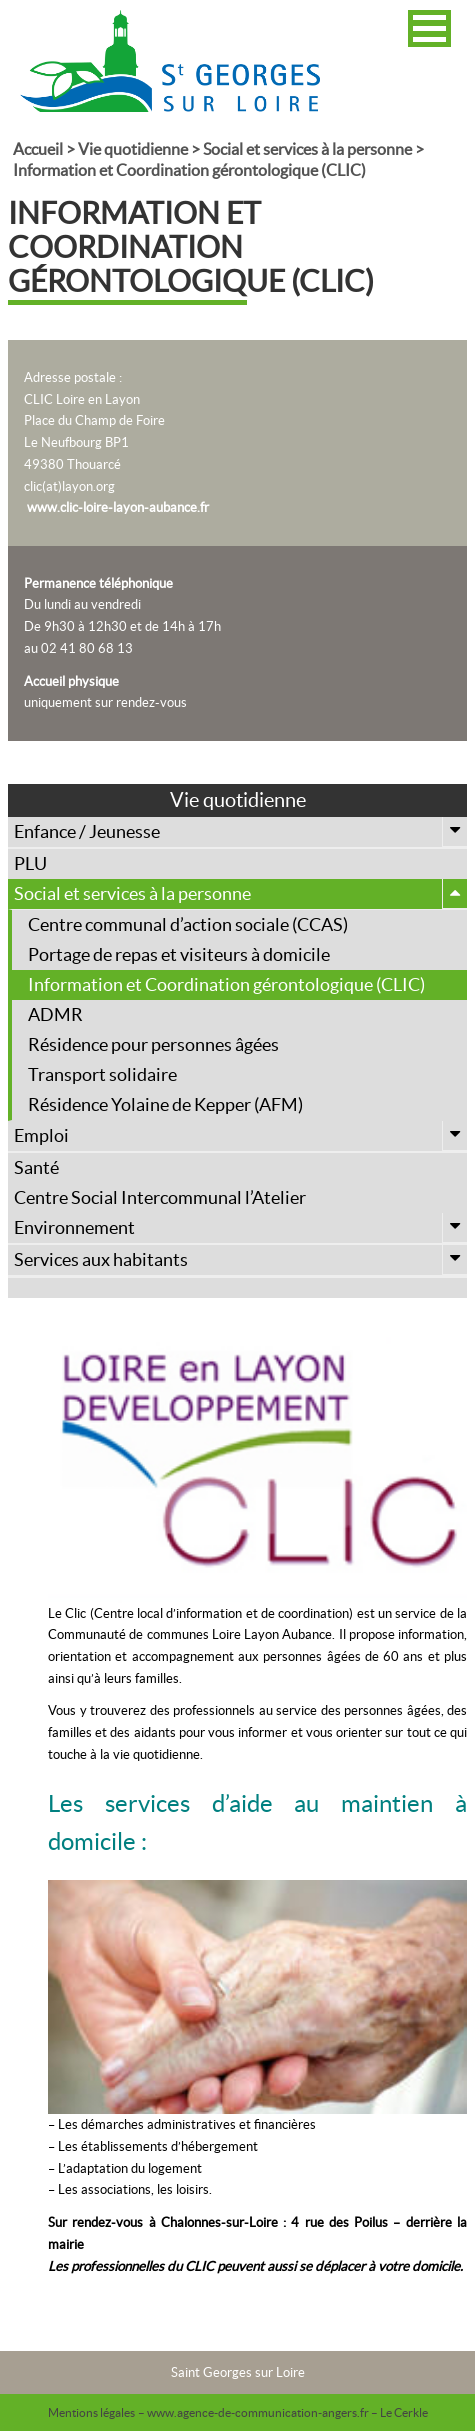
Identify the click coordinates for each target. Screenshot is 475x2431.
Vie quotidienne (133, 149)
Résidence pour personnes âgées (153, 1044)
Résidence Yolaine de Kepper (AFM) (165, 1104)
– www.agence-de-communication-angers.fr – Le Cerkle (283, 2412)
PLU (30, 863)
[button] (429, 28)
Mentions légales (91, 2412)
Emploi (240, 1136)
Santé (36, 1167)
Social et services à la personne (307, 149)
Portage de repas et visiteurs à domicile (179, 954)
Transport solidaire (102, 1074)
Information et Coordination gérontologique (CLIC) (226, 984)
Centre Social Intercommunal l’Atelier (160, 1197)
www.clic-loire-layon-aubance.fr (118, 507)
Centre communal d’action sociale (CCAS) (188, 924)
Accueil (38, 149)
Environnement (240, 1228)
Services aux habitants (240, 1260)
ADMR (55, 1014)
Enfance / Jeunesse (240, 832)
